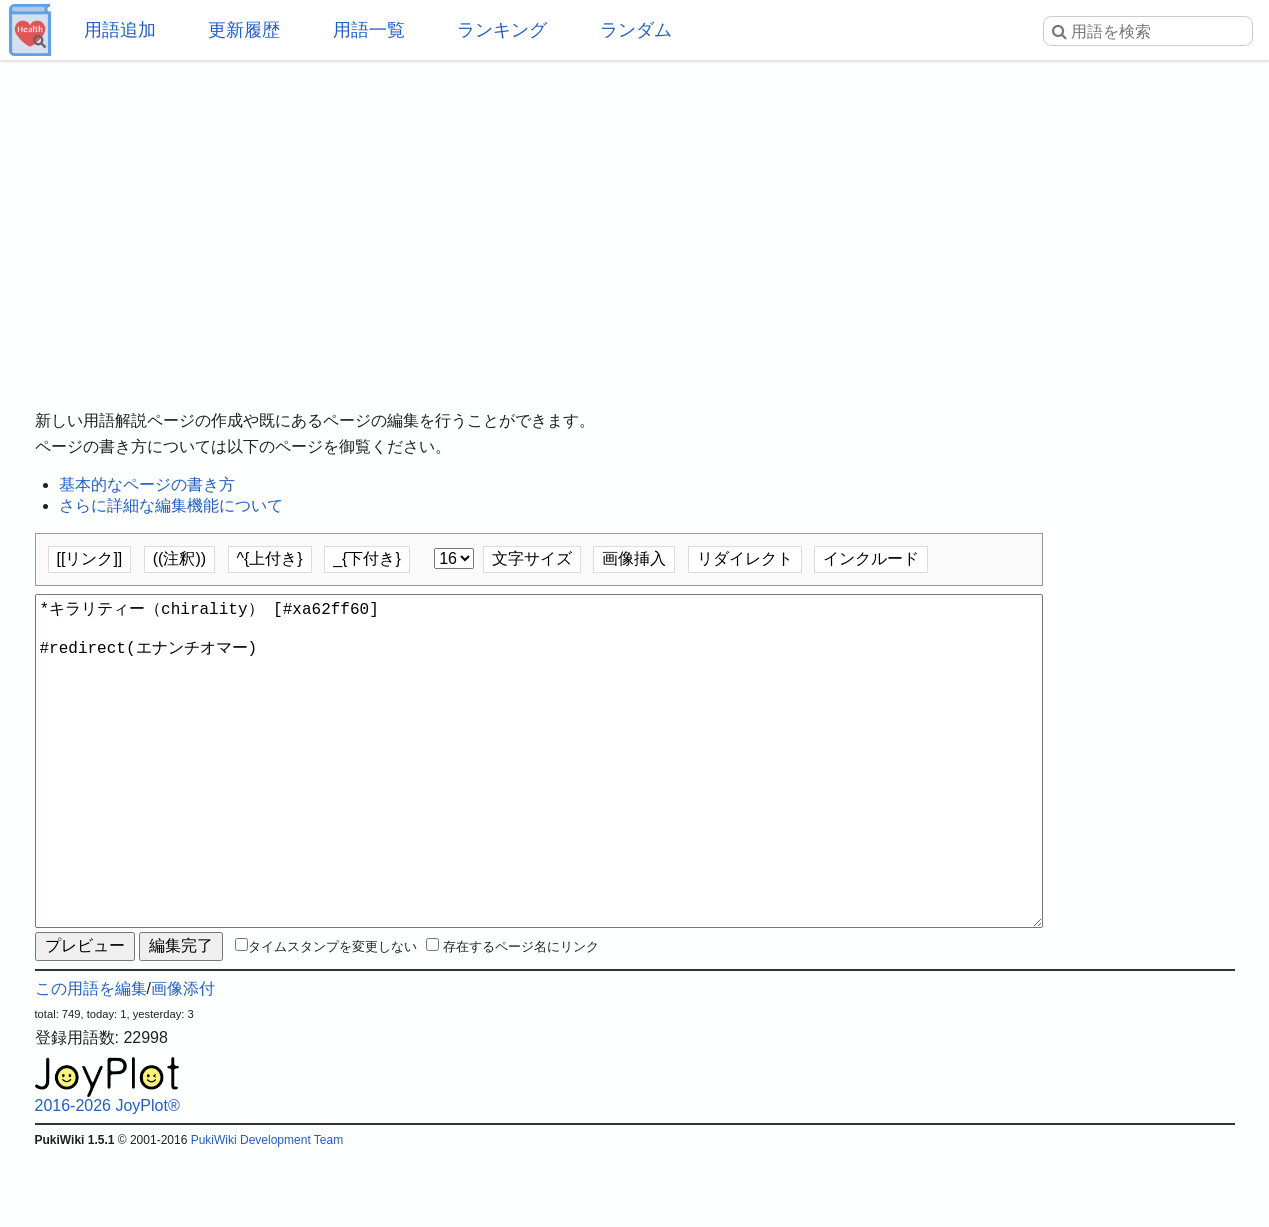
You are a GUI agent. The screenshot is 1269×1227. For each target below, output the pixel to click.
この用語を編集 (91, 1060)
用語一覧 (369, 30)
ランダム (636, 30)
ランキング (502, 30)
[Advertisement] (635, 220)
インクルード (871, 558)
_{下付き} (367, 558)
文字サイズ (532, 558)
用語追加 (120, 30)
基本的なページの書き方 (147, 484)
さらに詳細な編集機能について (171, 505)
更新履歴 (244, 30)
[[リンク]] (90, 558)
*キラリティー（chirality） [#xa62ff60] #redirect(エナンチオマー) (539, 797)
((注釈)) (179, 558)
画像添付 (183, 1060)
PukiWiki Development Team (267, 1212)
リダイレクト (745, 558)
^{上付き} (270, 558)
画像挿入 (634, 558)
